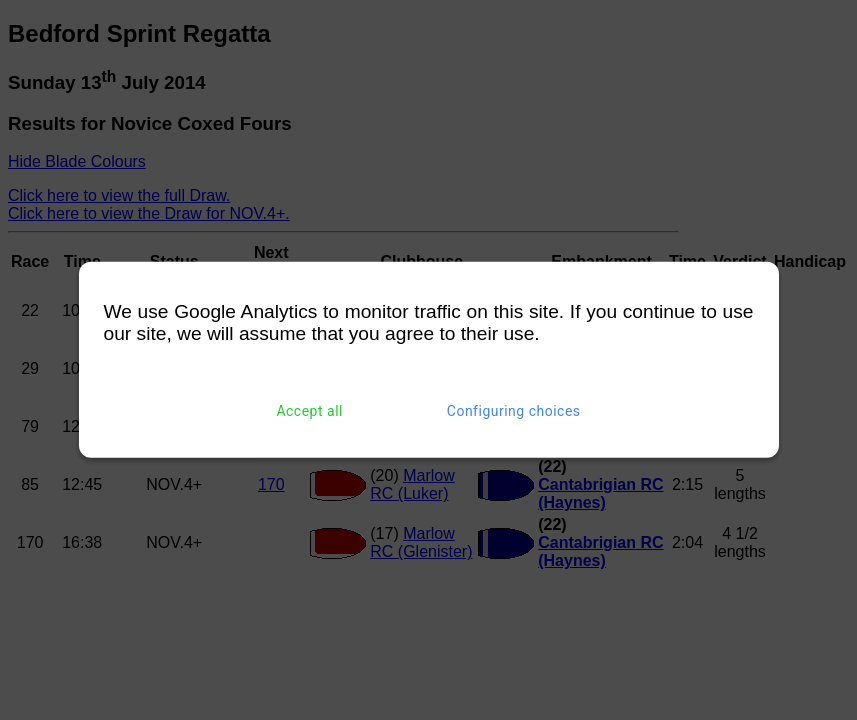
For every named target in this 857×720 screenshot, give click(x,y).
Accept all (309, 411)
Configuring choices (514, 411)
